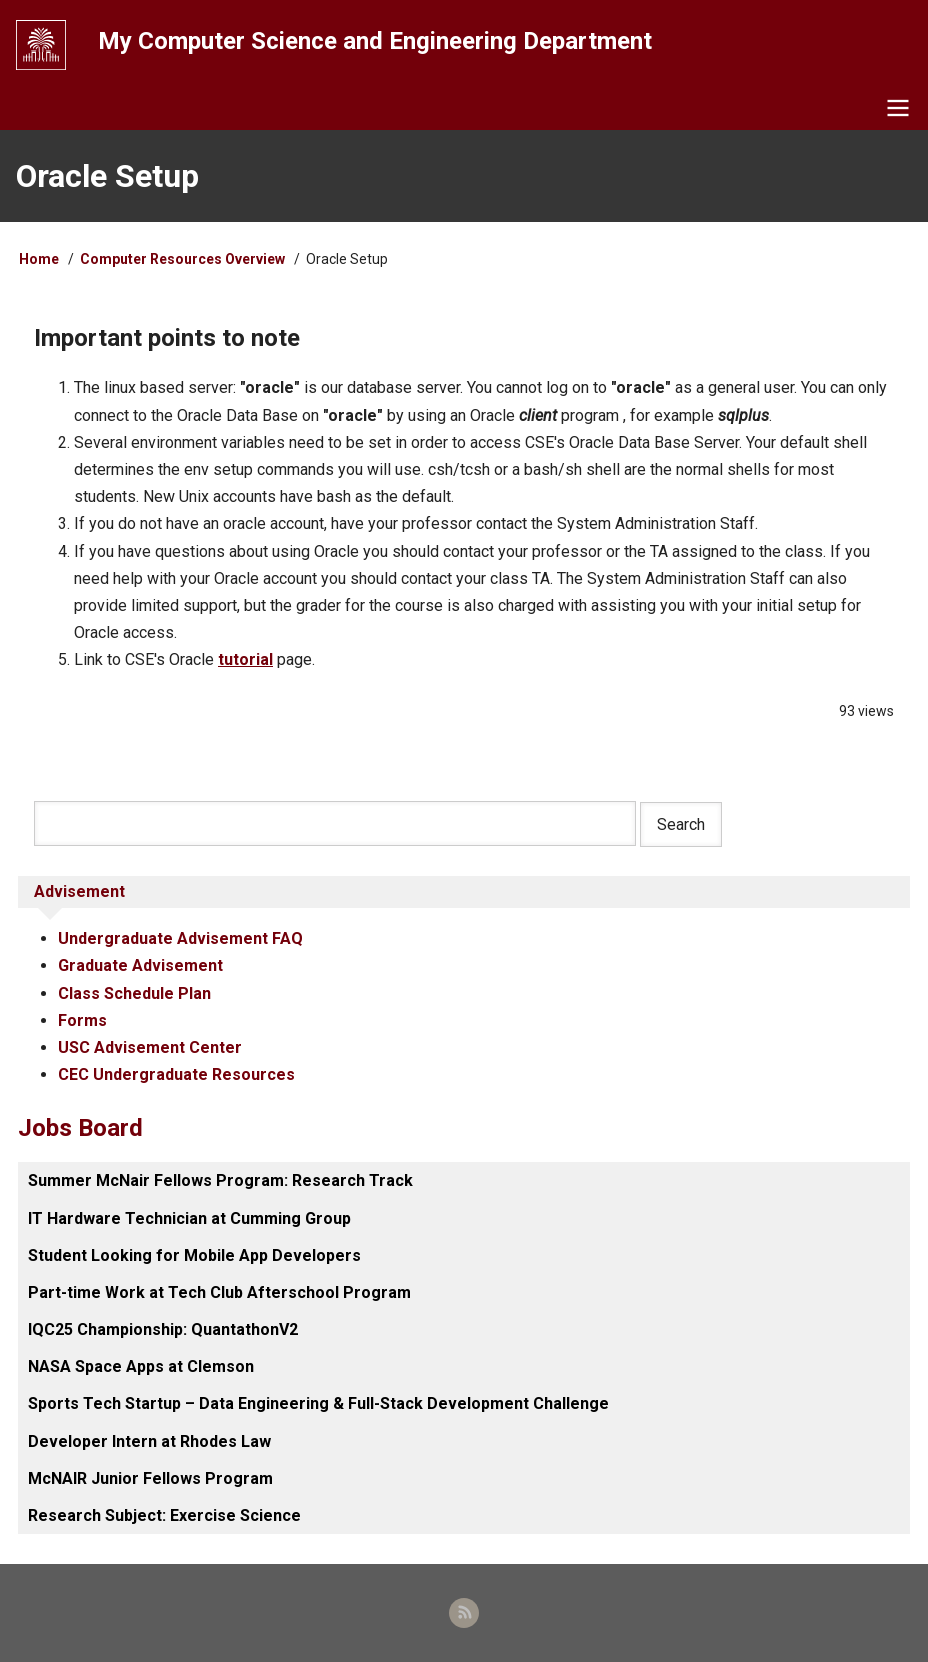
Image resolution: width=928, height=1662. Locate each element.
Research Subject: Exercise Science (164, 1515)
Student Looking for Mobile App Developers (194, 1255)
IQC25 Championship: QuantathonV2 (163, 1329)
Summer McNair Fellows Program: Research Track (220, 1180)
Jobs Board (80, 1128)
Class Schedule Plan (134, 993)
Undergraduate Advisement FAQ (180, 938)
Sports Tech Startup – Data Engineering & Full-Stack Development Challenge (318, 1403)
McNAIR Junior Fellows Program (150, 1478)
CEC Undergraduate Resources (176, 1074)
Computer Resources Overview (182, 259)
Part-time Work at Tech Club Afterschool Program (219, 1292)
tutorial (245, 659)
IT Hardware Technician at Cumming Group (189, 1218)
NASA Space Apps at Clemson (141, 1366)
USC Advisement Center (150, 1047)
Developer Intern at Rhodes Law (149, 1441)
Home (39, 259)
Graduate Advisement (140, 965)
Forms (82, 1020)
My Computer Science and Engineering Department (375, 41)
